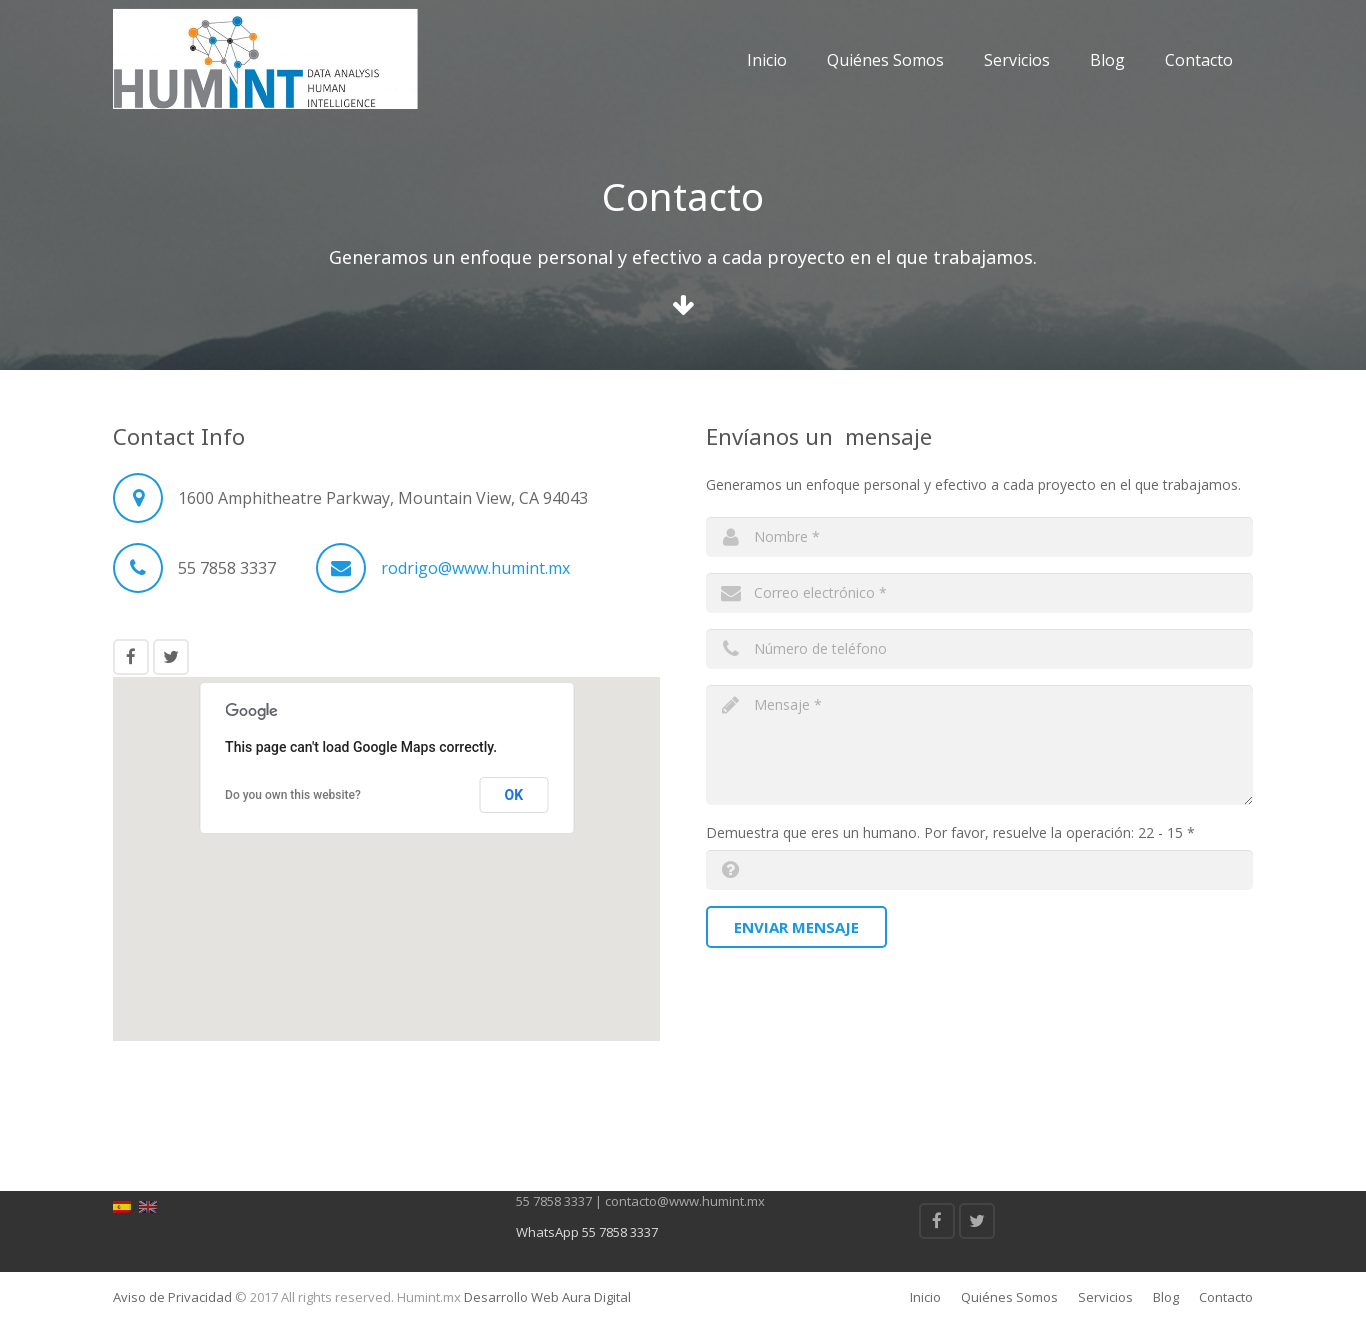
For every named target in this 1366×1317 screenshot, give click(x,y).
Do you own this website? (293, 795)
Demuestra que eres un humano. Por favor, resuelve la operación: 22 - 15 (950, 832)
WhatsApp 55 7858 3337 (587, 1232)
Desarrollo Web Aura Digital (546, 1297)
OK (514, 795)
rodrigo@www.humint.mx (475, 568)
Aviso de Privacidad (172, 1297)
